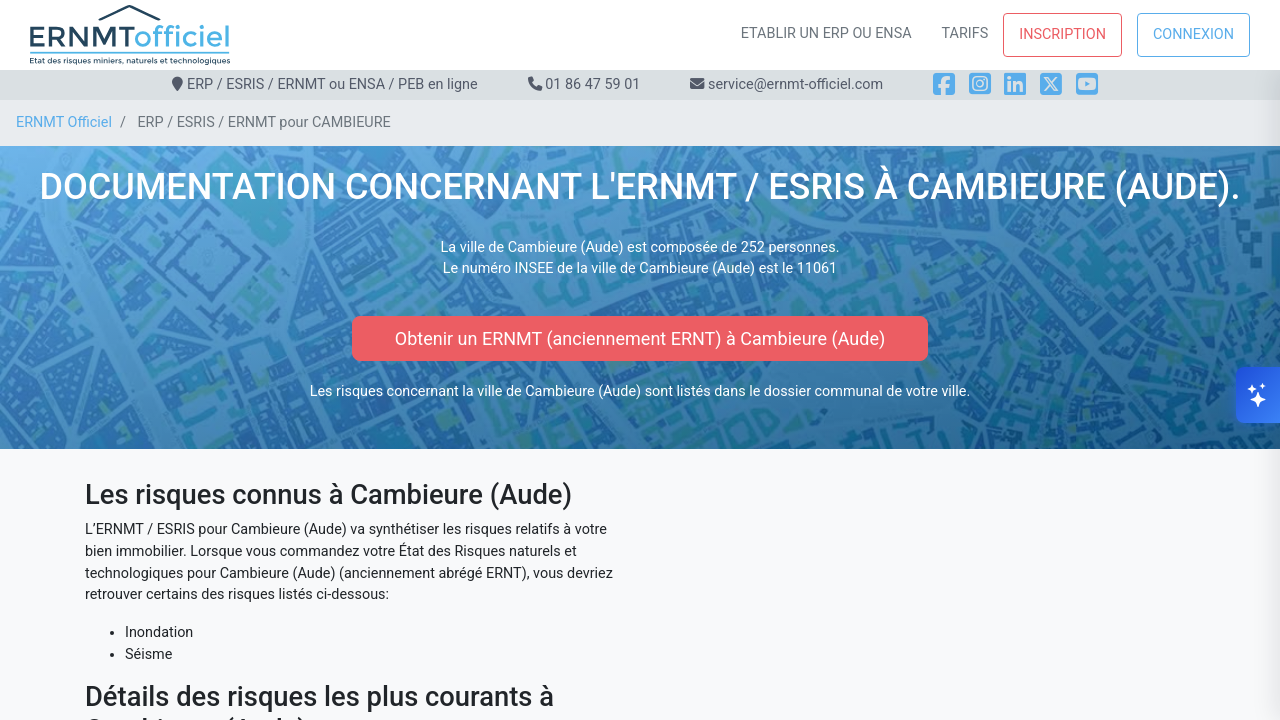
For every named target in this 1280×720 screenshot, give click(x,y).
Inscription (1062, 34)
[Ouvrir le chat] (1258, 395)
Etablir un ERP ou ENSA (826, 33)
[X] (1051, 84)
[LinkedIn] (1015, 84)
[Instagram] (980, 84)
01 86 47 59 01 (592, 84)
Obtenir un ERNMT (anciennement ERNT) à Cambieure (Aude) (640, 338)
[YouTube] (1087, 84)
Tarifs (965, 33)
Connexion (1193, 34)
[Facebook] (944, 84)
